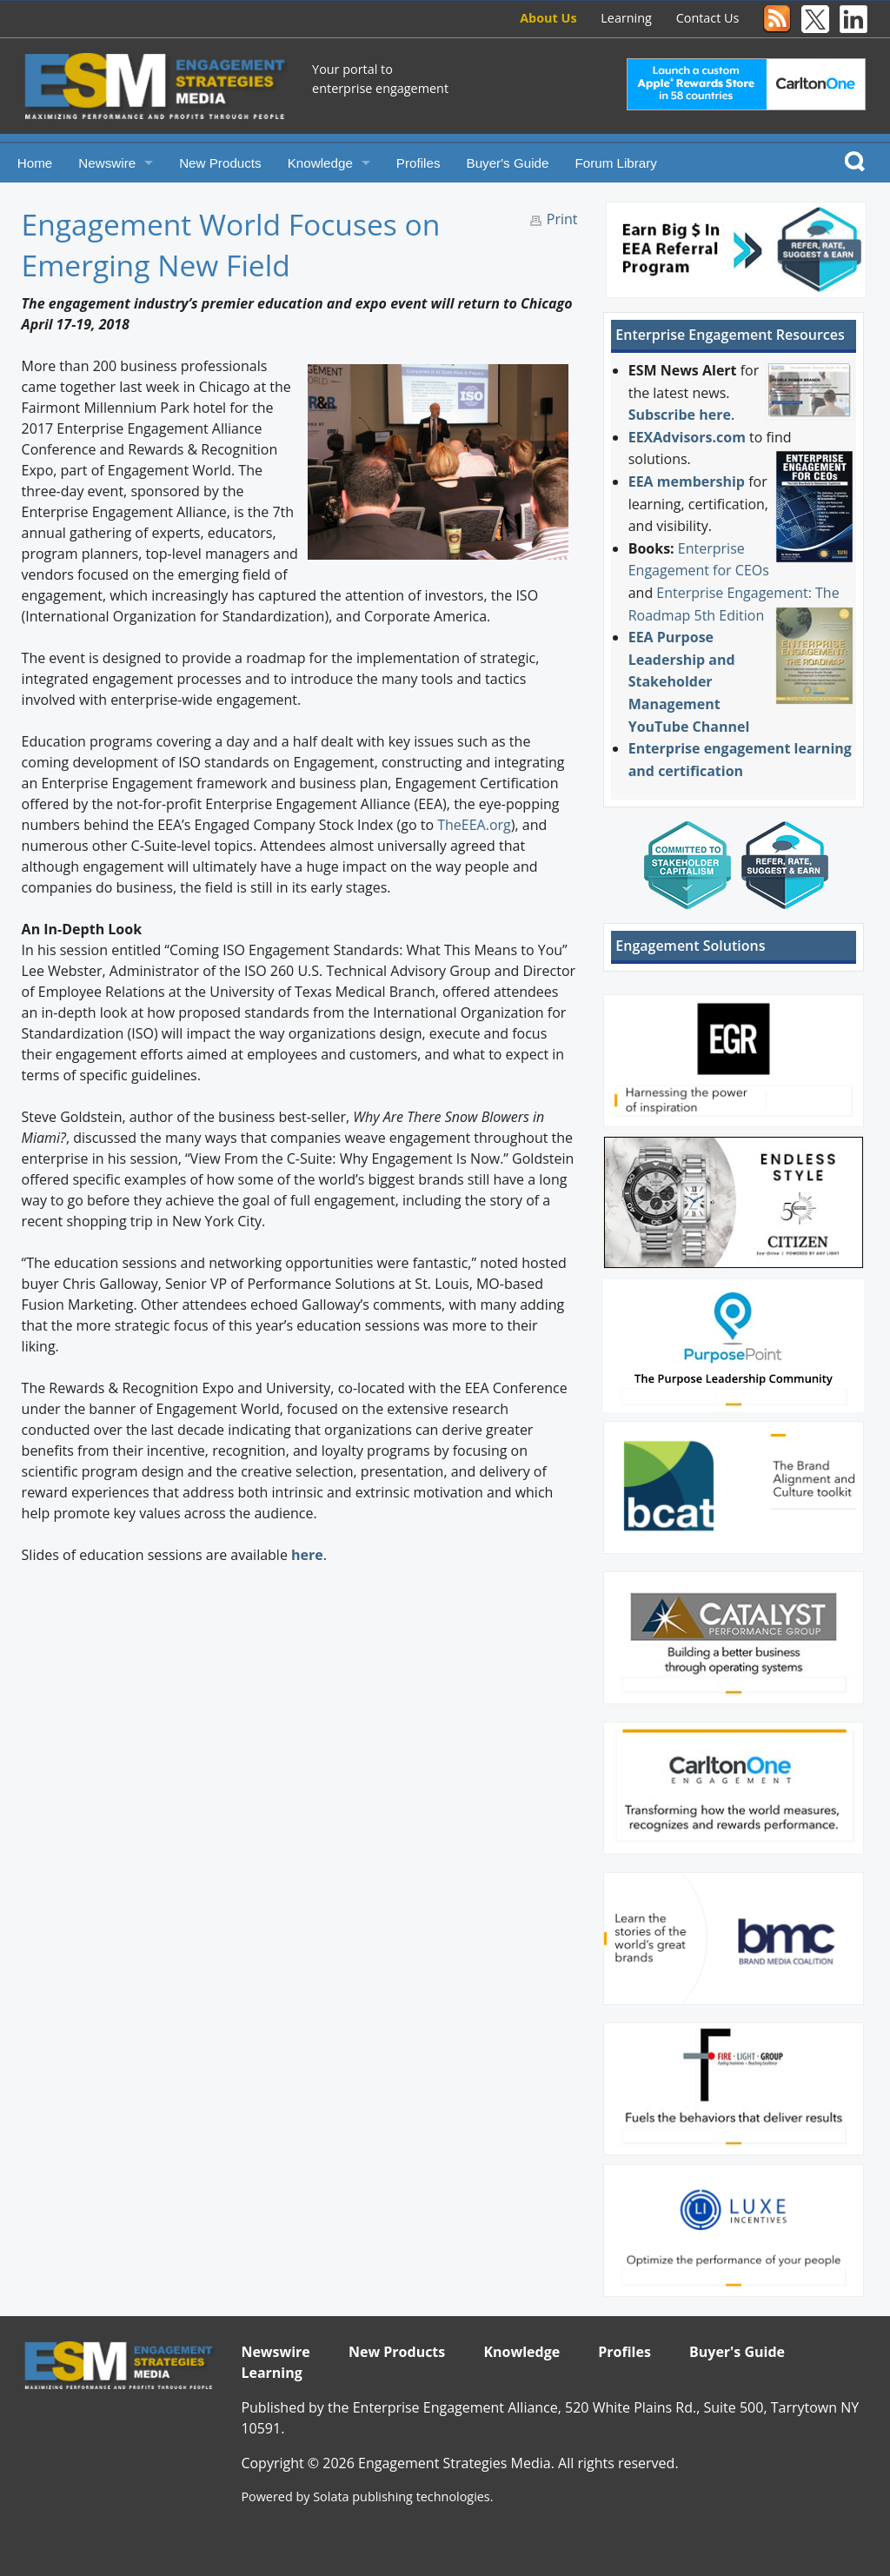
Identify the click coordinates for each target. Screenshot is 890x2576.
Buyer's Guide (508, 163)
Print (562, 219)
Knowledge (320, 163)
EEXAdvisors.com (687, 437)
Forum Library (616, 163)
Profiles (418, 163)
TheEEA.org (474, 824)
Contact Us (708, 18)
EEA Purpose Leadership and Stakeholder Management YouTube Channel (689, 681)
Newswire (107, 163)
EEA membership (686, 481)
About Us (548, 18)
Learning (626, 18)
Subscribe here (679, 414)
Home (35, 163)
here (307, 1554)
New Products (220, 163)
